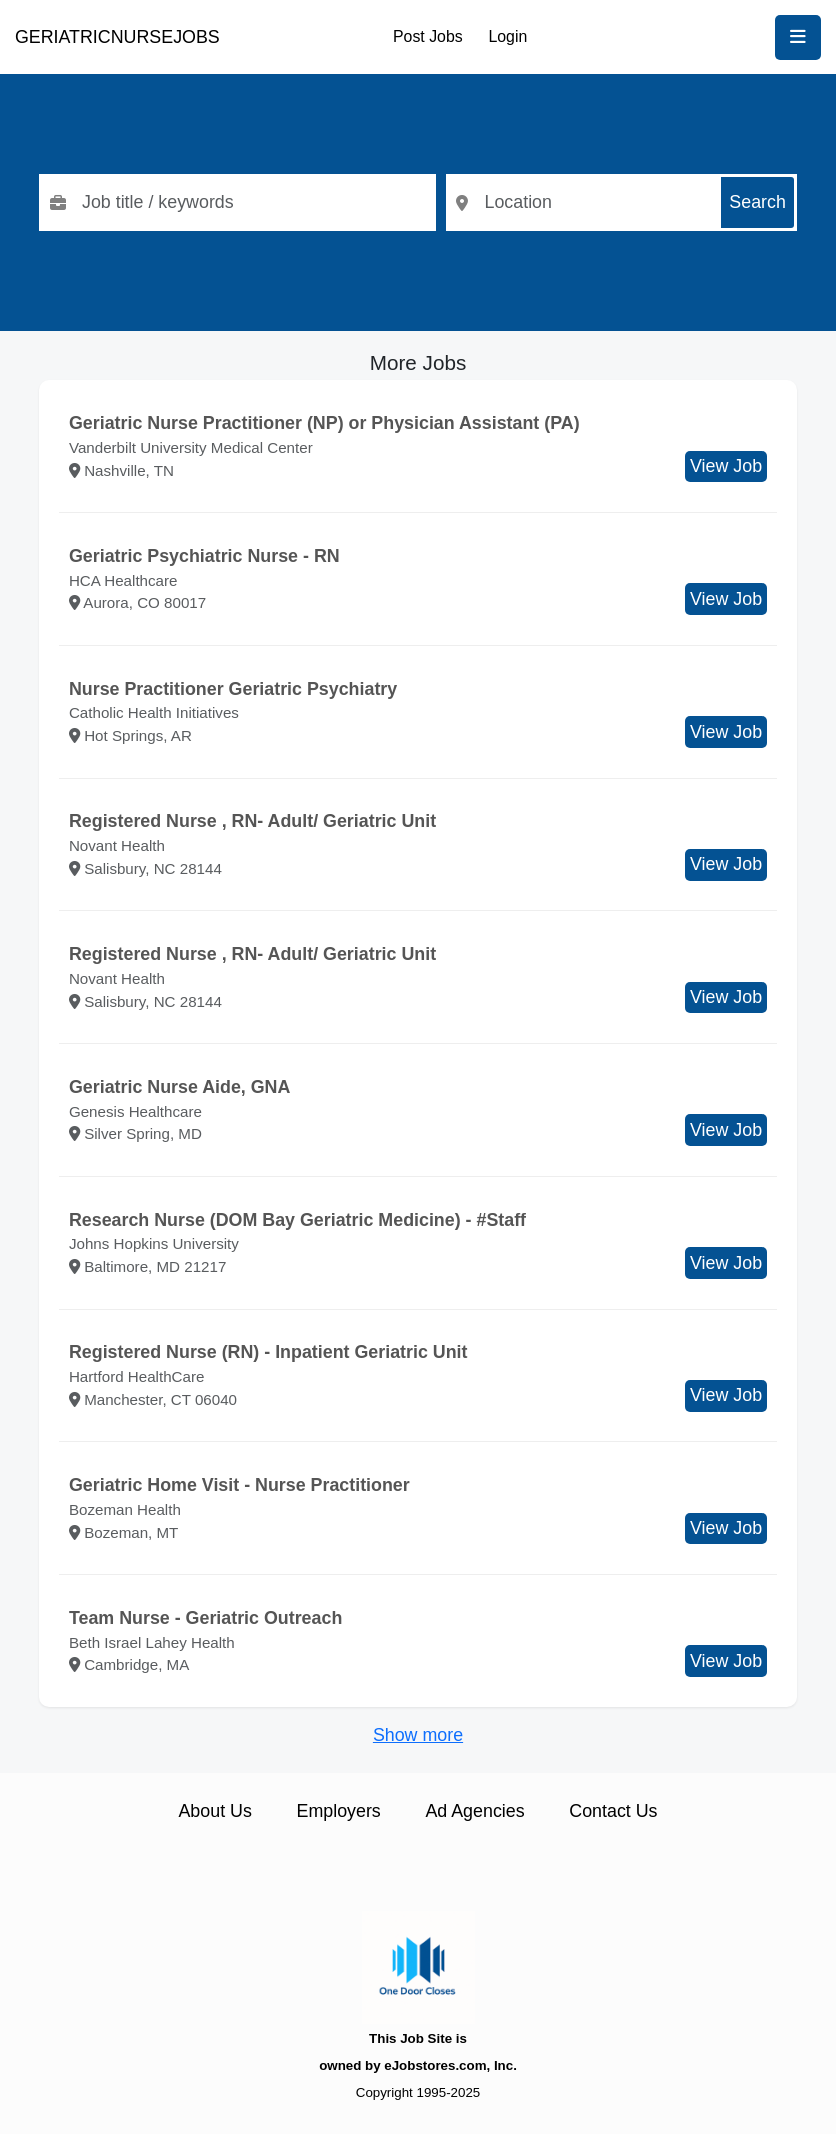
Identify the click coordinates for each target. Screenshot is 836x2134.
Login (507, 36)
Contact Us (613, 1811)
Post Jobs (428, 36)
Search (757, 202)
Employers (339, 1811)
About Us (214, 1811)
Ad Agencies (474, 1811)
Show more (418, 1735)
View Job (726, 466)
